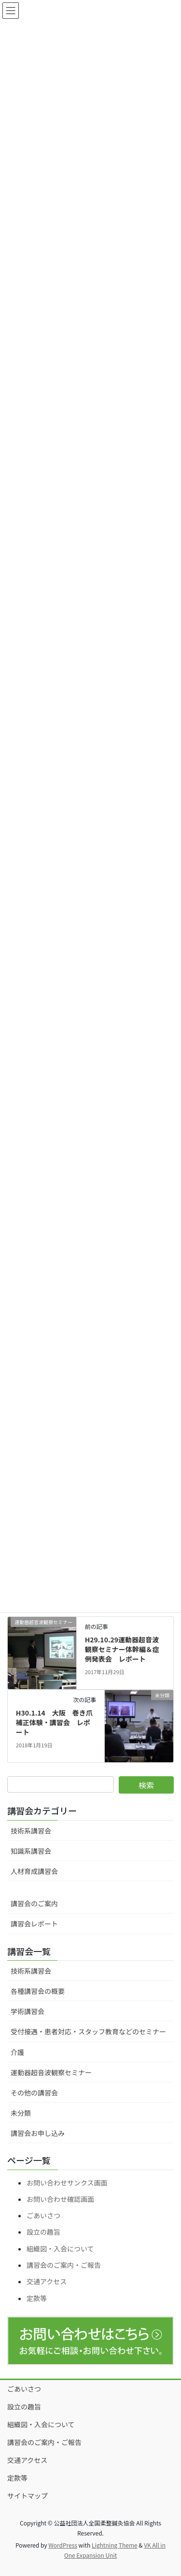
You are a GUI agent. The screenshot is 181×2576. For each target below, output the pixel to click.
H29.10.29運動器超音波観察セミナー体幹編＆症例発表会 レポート (122, 1649)
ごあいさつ (43, 2215)
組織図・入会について (60, 2248)
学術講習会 (27, 2011)
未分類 (21, 2113)
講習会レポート (34, 1923)
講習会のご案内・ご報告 (64, 2265)
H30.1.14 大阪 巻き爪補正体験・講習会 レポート (54, 1722)
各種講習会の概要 (38, 1991)
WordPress (62, 2545)
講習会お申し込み (38, 2133)
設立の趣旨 (43, 2232)
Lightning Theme (115, 2545)
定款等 (37, 2298)
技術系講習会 (31, 1830)
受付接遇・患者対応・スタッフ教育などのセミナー (88, 2031)
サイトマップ (27, 2495)
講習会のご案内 (34, 1903)
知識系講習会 (31, 1851)
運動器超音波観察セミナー (51, 2072)
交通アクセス (47, 2281)
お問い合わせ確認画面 (60, 2199)
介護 (17, 2052)
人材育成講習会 (34, 1871)
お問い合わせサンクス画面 (67, 2182)
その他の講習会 (34, 2092)
